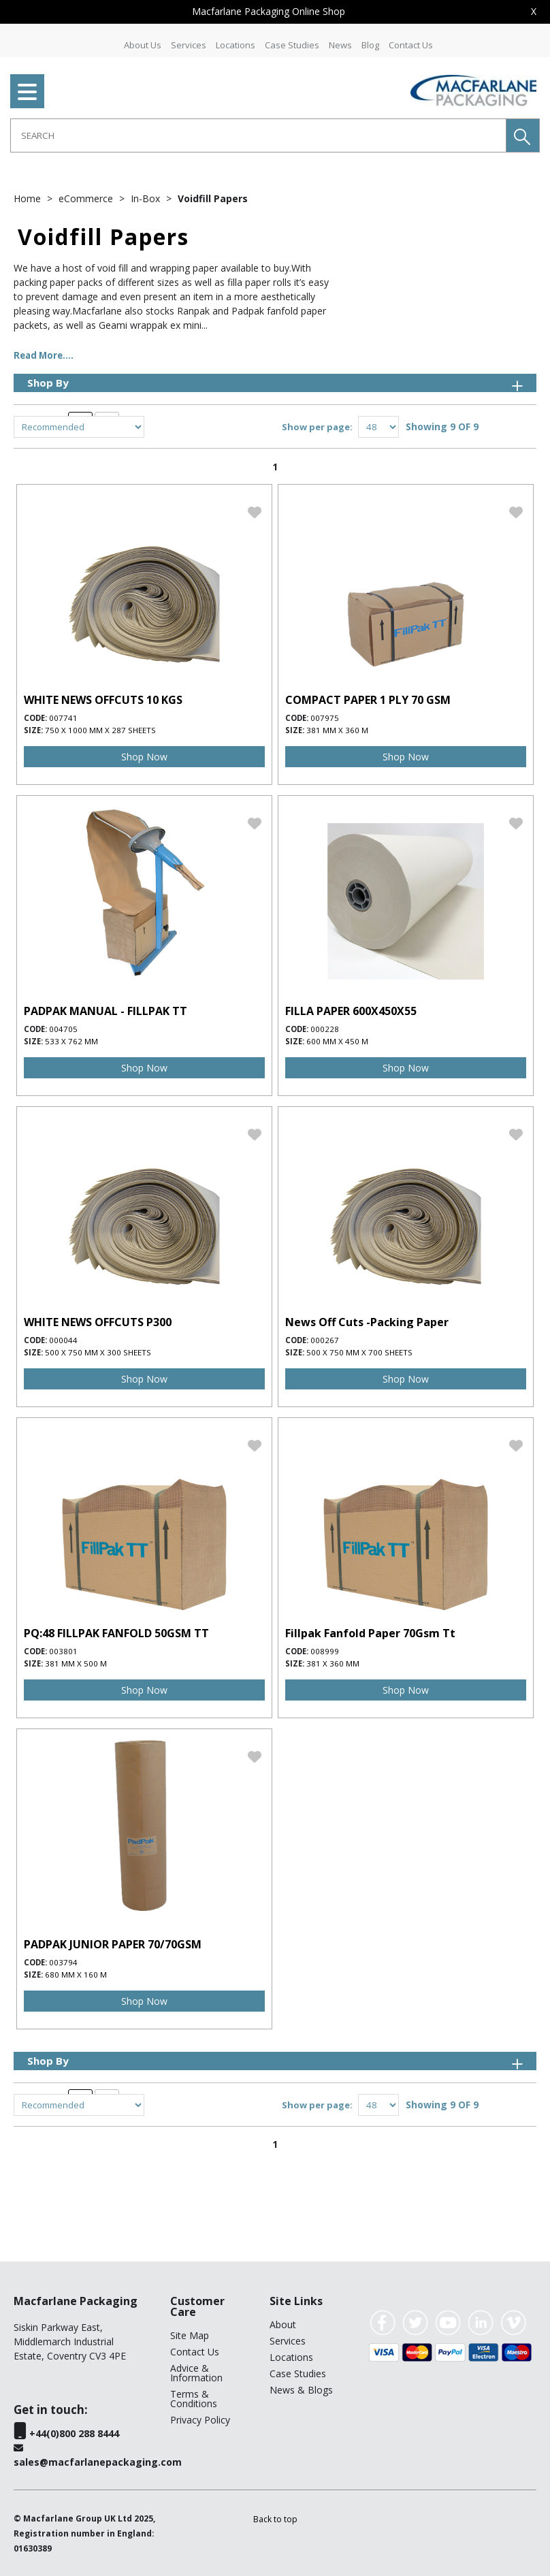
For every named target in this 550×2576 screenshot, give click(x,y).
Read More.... (44, 355)
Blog (370, 45)
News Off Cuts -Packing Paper (367, 1322)
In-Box (147, 198)
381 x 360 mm (332, 1663)
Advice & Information (196, 2373)
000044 (63, 1340)
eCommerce (87, 198)
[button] (523, 135)
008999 (324, 1651)
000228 (324, 1029)
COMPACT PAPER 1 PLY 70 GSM (368, 699)
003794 (63, 1962)
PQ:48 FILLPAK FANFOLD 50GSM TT (116, 1633)
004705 (63, 1029)
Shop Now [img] (144, 756)
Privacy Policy (200, 2419)
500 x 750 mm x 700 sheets (359, 1352)
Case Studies (292, 45)
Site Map (189, 2335)
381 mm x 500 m (76, 1663)
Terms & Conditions (193, 2398)
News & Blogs (301, 2389)
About (283, 2324)
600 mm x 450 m (337, 1041)
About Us (142, 45)
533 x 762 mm (71, 1041)
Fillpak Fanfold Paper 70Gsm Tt (370, 1633)
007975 (324, 718)
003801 (63, 1651)
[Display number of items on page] (378, 427)
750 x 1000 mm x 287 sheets (100, 730)
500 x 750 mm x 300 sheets (98, 1352)
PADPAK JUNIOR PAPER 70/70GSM (112, 1944)
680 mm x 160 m (76, 1974)
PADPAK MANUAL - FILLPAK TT (105, 1010)
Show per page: (317, 427)
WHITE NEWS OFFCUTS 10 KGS (103, 699)
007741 (63, 718)
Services (188, 45)
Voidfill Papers (213, 198)
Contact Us (411, 45)
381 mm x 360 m (337, 730)
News (340, 45)
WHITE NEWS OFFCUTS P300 (98, 1322)
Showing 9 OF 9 (442, 426)
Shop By (276, 383)
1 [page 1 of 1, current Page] (275, 466)
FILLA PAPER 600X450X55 (351, 1010)
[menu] (27, 91)
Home (29, 198)
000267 (324, 1340)
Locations (235, 45)
